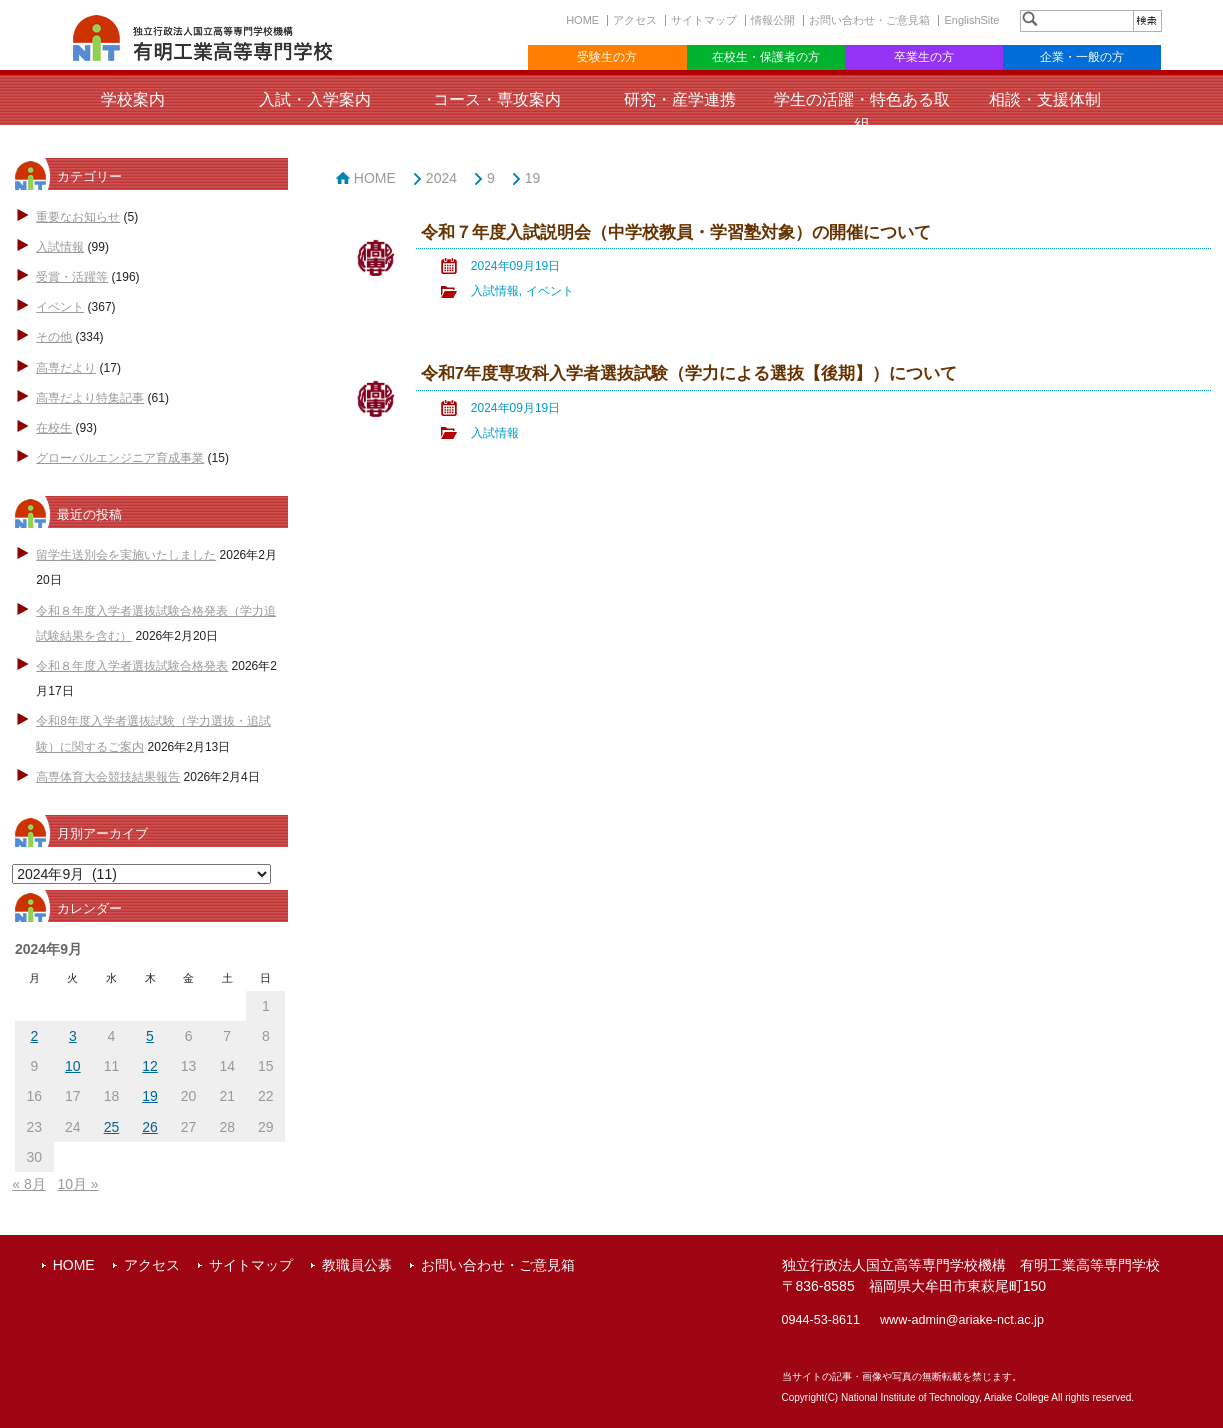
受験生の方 (607, 57)
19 (533, 178)
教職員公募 (357, 1265)
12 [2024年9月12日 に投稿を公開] (150, 1066)
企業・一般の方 (1082, 57)
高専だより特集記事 (90, 398)
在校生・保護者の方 (766, 57)
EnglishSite (971, 20)
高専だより (66, 368)
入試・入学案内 (315, 99)
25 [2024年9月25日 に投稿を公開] (112, 1127)
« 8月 (28, 1184)
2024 (441, 178)
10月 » (77, 1184)
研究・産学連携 (680, 99)
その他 (54, 337)
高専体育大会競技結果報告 (108, 777)
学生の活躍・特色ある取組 (862, 112)
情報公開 (773, 20)
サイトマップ (704, 20)
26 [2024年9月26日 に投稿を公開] (150, 1127)
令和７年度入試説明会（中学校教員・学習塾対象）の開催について (676, 232)
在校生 (54, 428)
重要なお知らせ (78, 217)
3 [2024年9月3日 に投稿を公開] (73, 1036)
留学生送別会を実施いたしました (126, 555)
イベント (60, 307)
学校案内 (133, 99)
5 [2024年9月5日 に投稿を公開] (150, 1036)
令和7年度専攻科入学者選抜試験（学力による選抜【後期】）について (689, 373)
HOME (582, 20)
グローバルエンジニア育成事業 (120, 458)
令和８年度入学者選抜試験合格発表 (132, 666)
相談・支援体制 (1045, 99)
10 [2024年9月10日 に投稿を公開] (73, 1066)
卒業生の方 (924, 57)
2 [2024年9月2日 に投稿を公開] (34, 1036)
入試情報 (60, 247)
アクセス (635, 20)
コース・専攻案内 (497, 99)
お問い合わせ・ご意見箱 (869, 20)
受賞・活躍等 (72, 277)
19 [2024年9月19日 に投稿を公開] (150, 1096)
